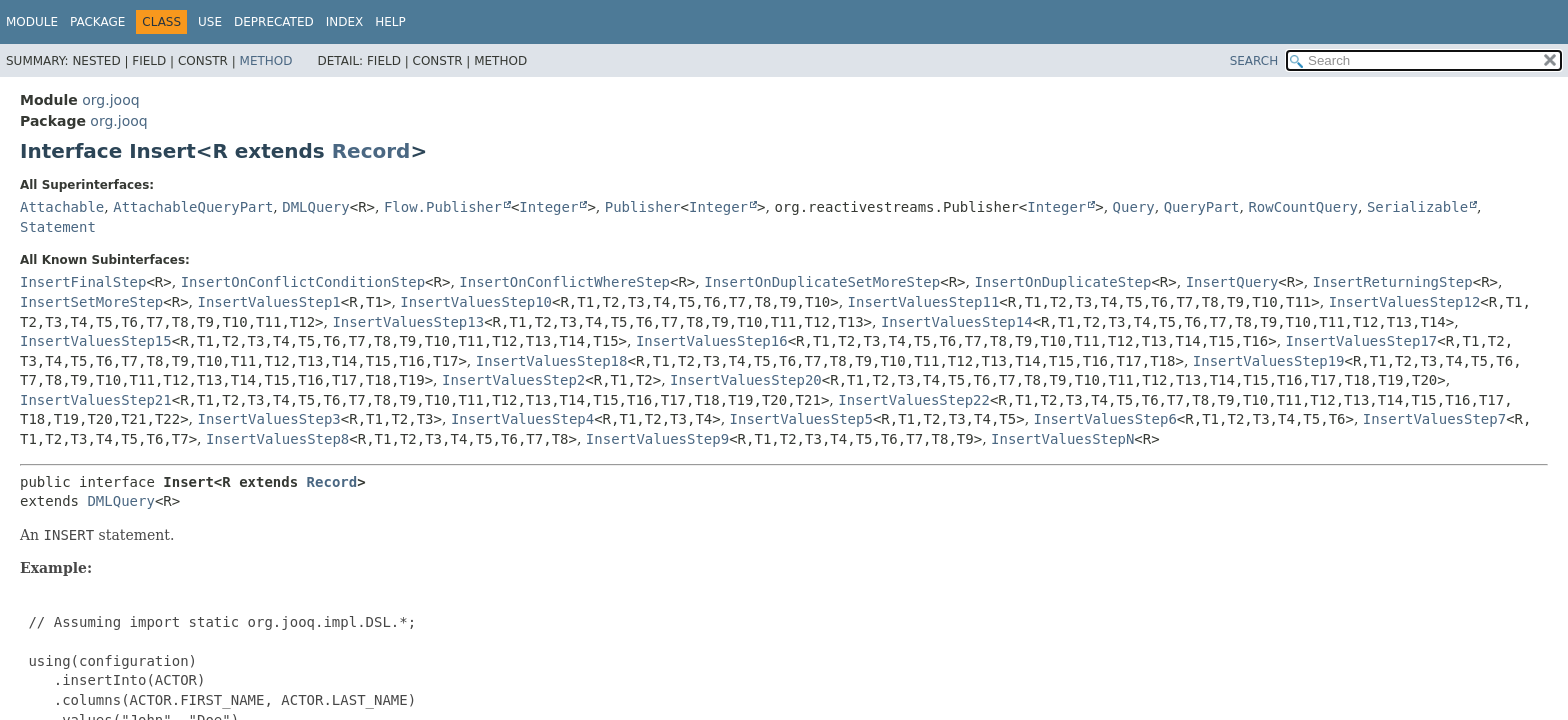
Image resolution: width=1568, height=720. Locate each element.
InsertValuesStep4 (522, 419)
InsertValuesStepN (1062, 439)
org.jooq (110, 100)
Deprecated (274, 22)
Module (32, 22)
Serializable (1417, 207)
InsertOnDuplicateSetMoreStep (822, 282)
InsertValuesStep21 (96, 400)
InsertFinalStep (83, 282)
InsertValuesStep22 (914, 400)
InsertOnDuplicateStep (1062, 282)
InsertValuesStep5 (801, 419)
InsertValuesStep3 (269, 419)
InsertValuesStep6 (1105, 419)
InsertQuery (1232, 282)
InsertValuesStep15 (96, 341)
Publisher (643, 207)
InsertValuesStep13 (408, 322)
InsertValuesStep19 (1269, 361)
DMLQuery (315, 207)
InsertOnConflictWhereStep (564, 282)
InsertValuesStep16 (712, 341)
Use (210, 22)
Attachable (62, 207)
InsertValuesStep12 (1405, 302)
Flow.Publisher (443, 207)
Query (1134, 207)
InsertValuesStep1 (269, 302)
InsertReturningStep (1393, 282)
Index (345, 22)
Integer (548, 207)
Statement (58, 227)
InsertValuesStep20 (746, 380)
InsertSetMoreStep (91, 302)
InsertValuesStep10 (476, 302)
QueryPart (1202, 207)
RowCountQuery (1303, 207)
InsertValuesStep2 (513, 380)
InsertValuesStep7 (1434, 419)
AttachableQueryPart (193, 207)
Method (266, 61)
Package (97, 22)
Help (390, 22)
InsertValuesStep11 (924, 302)
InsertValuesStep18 (552, 361)
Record (371, 151)
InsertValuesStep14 (957, 322)
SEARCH (1254, 61)
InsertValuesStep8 (277, 439)
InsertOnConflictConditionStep (303, 282)
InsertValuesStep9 (657, 439)
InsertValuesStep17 (1362, 341)
